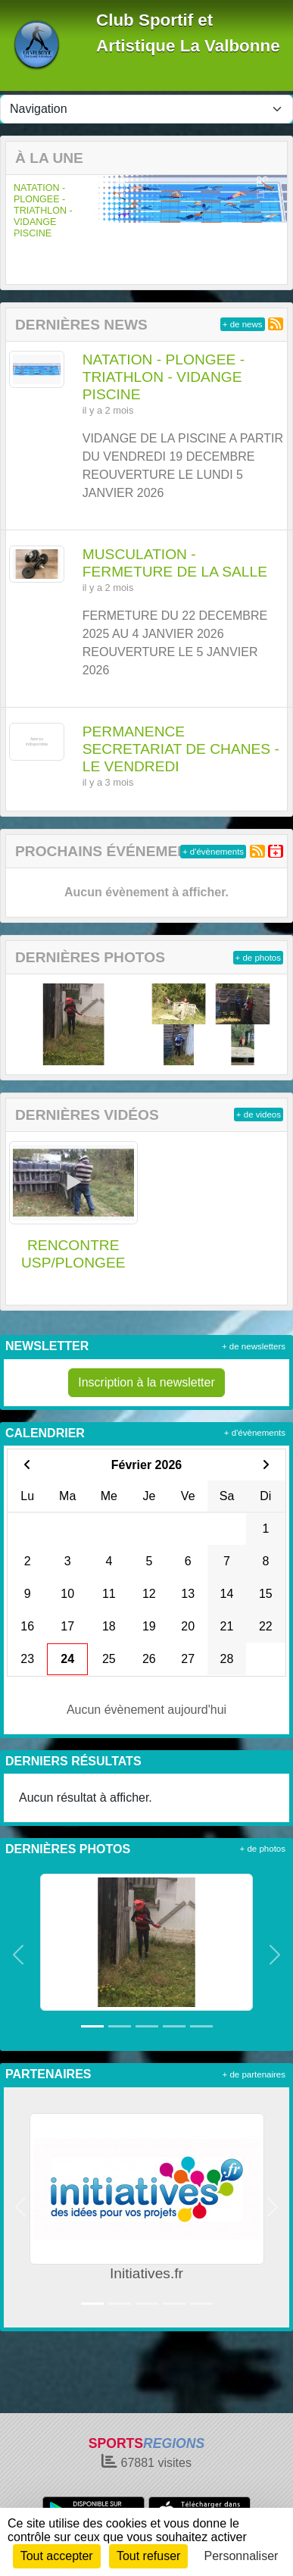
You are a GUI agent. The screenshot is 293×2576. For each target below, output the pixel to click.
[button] (17, 229)
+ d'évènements (213, 851)
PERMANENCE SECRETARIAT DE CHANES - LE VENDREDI (181, 749)
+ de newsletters (253, 1346)
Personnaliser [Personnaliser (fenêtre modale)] (241, 2555)
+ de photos (258, 957)
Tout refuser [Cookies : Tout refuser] (148, 2555)
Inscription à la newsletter (146, 1382)
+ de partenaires (254, 2074)
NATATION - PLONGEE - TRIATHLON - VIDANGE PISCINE (43, 211)
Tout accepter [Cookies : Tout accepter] (56, 2555)
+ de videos (258, 1114)
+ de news (243, 324)
